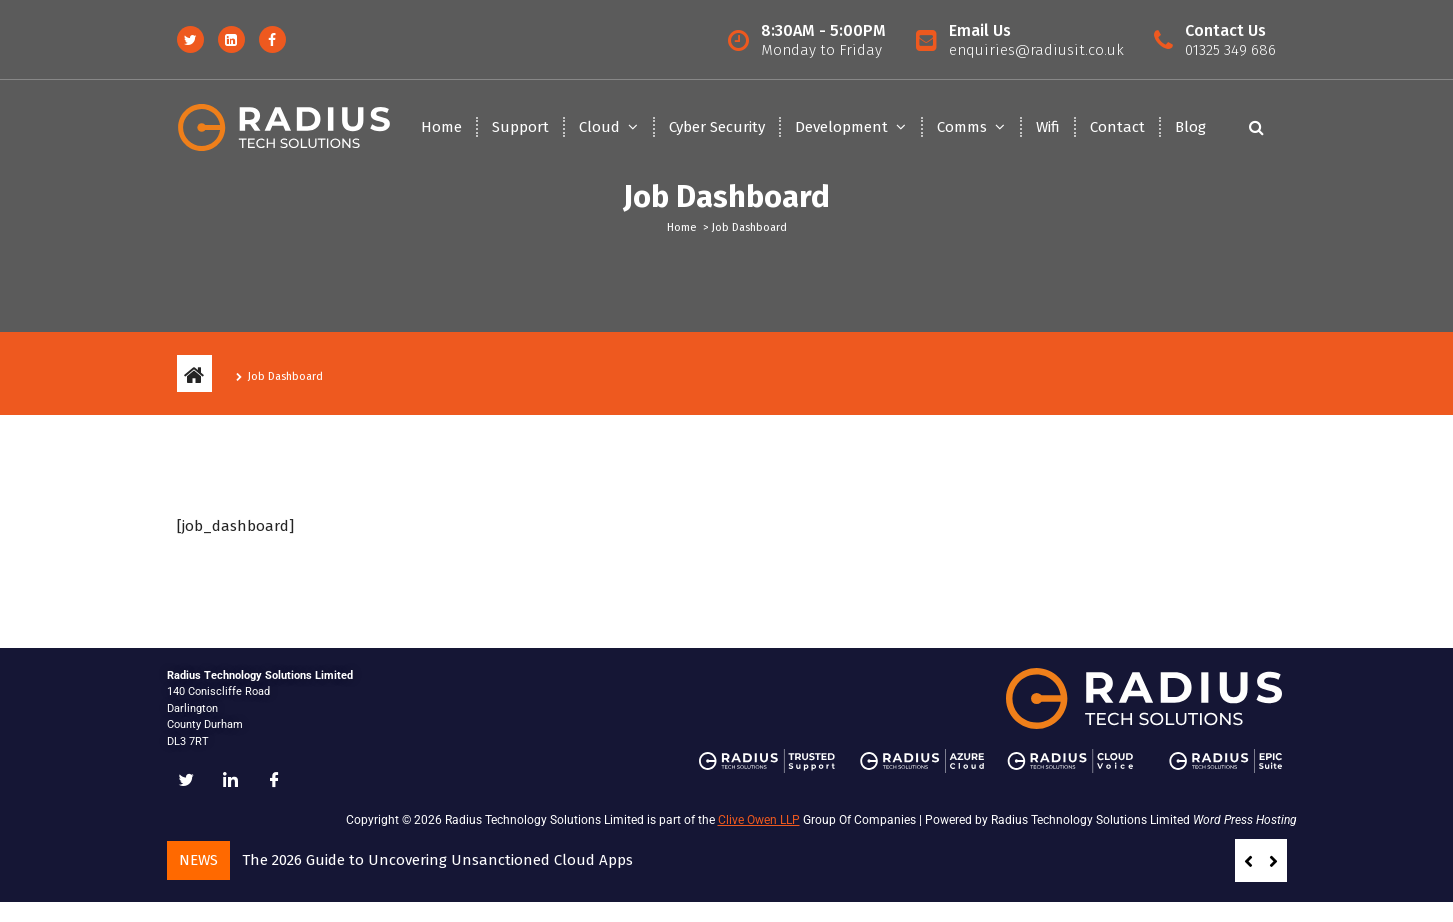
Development (841, 127)
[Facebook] (275, 781)
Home (441, 127)
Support (520, 127)
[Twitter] (187, 781)
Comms (962, 127)
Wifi (1048, 127)
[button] (1273, 861)
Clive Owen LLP (759, 820)
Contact (1117, 127)
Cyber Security (717, 127)
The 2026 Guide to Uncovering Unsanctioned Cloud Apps (437, 860)
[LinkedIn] (231, 781)
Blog (1190, 127)
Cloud (599, 127)
